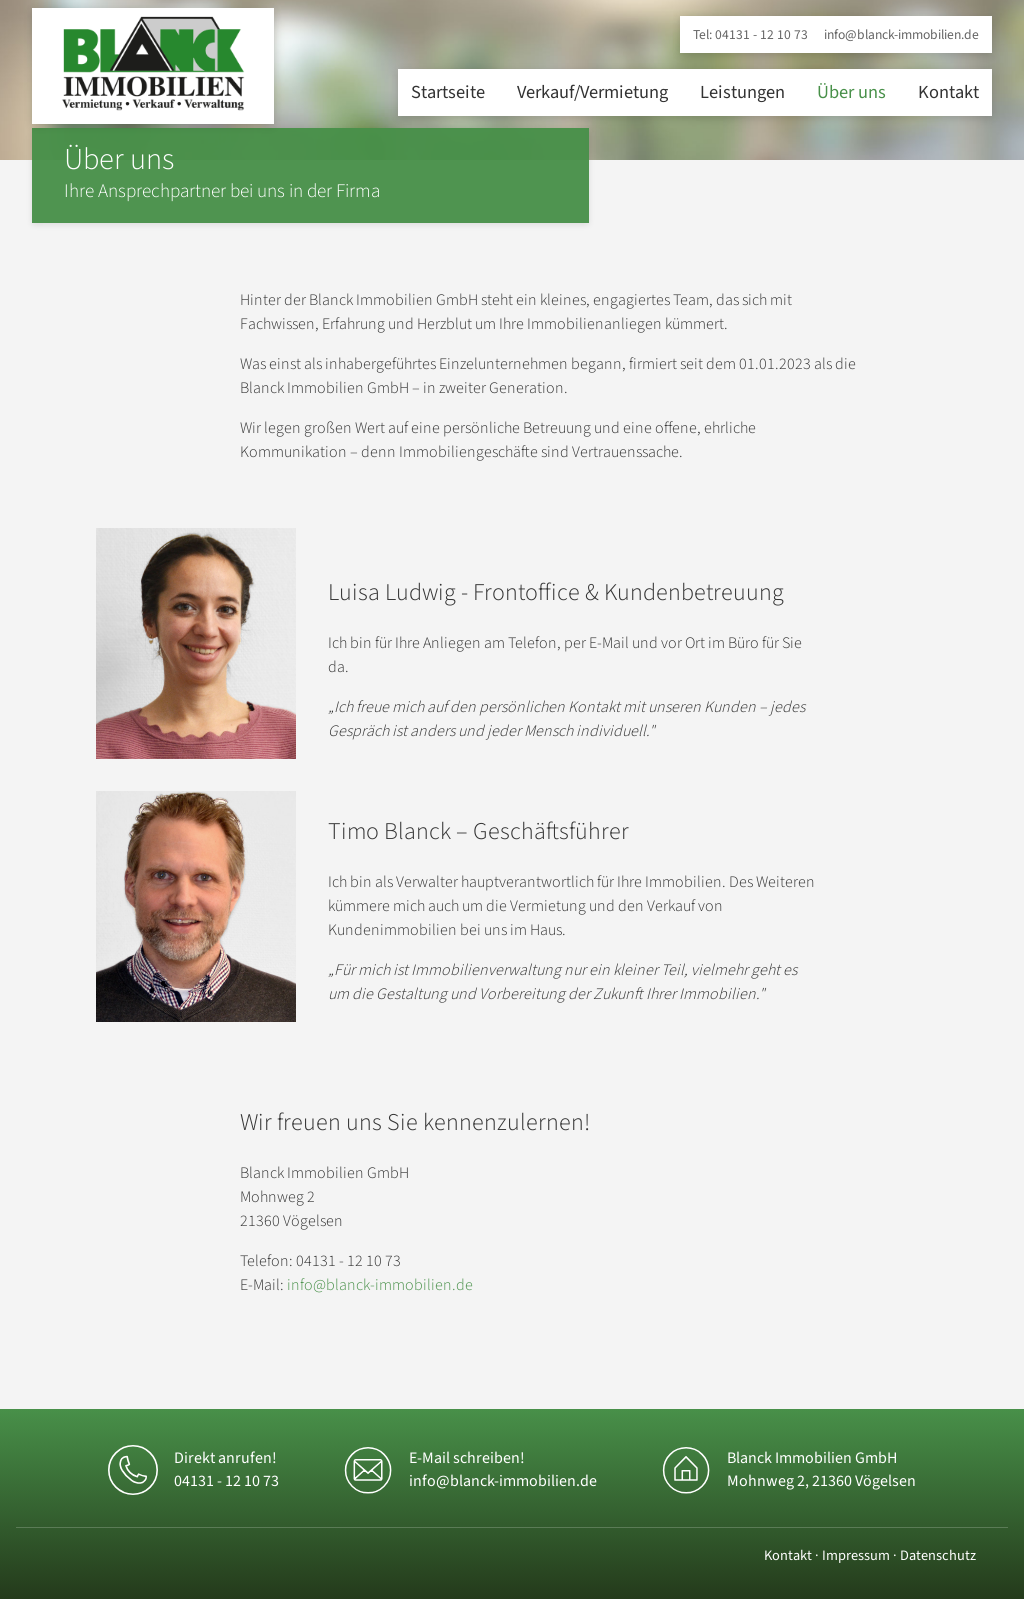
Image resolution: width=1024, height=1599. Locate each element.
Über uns (851, 92)
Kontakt (948, 92)
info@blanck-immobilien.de (901, 34)
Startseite (448, 92)
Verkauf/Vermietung (592, 92)
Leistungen (742, 92)
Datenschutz (938, 1555)
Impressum (856, 1555)
